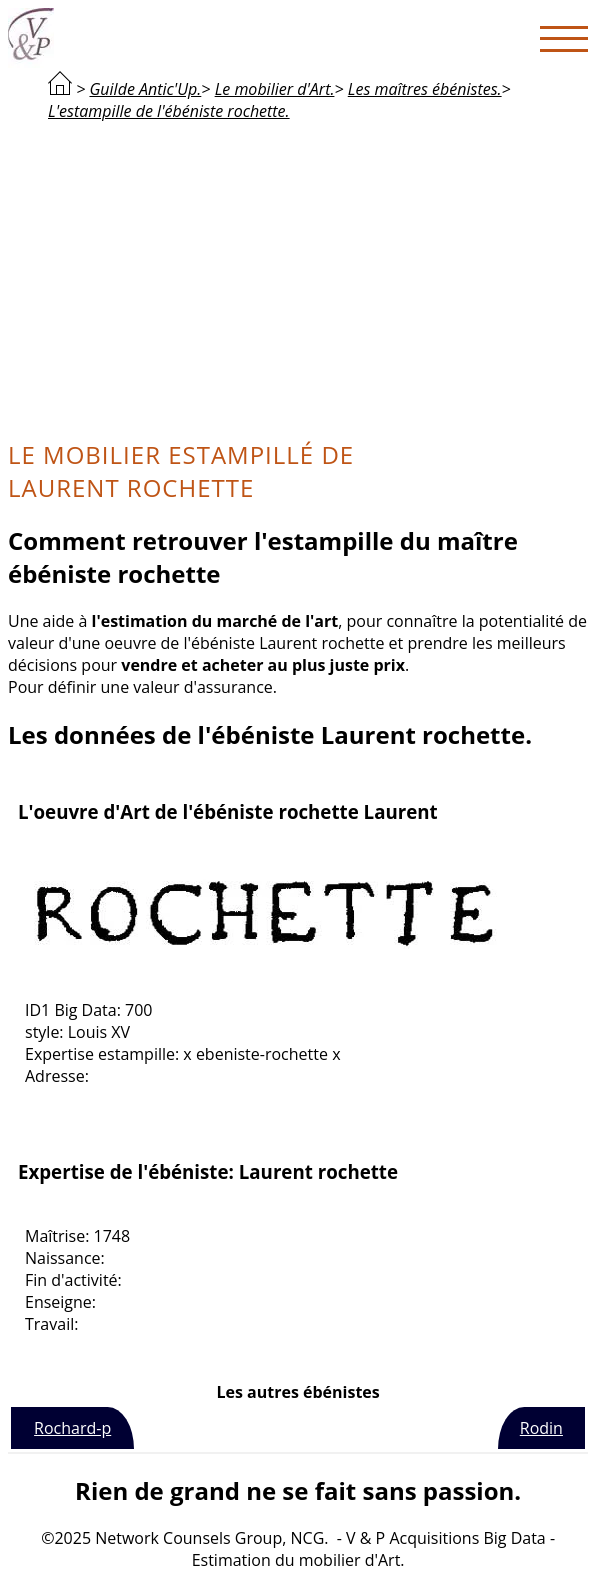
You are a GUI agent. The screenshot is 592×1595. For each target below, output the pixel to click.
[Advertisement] (298, 278)
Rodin (541, 1428)
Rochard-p (72, 1428)
